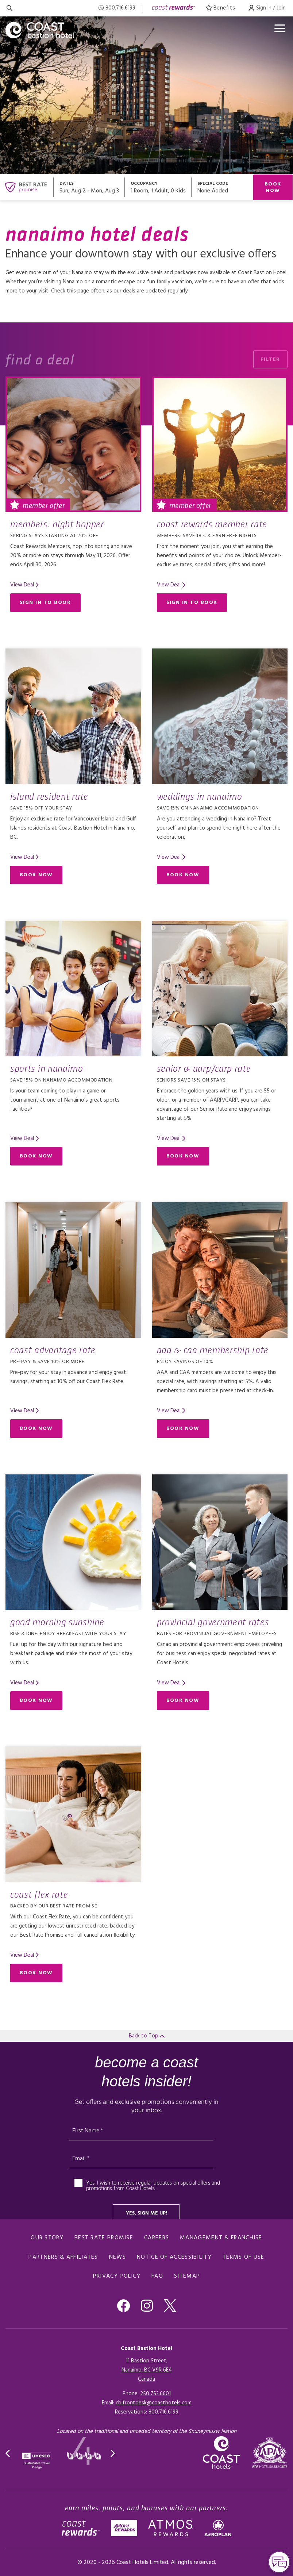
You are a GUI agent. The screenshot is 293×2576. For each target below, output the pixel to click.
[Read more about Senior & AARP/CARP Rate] (220, 989)
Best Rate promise (103, 2238)
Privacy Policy (116, 2276)
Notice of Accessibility (174, 2257)
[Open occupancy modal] (158, 187)
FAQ (157, 2276)
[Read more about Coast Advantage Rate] (73, 1270)
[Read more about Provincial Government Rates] (220, 1542)
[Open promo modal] (222, 187)
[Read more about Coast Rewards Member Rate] (220, 444)
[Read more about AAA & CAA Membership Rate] (220, 1270)
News (117, 2257)
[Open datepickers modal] (89, 187)
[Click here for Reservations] (163, 2412)
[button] (7, 2453)
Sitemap (187, 2276)
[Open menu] (279, 28)
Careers (156, 2238)
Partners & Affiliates (63, 2257)
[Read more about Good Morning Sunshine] (73, 1542)
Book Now (273, 187)
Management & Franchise (221, 2238)
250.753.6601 (155, 2393)
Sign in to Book (45, 602)
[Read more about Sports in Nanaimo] (73, 989)
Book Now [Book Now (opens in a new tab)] (36, 875)
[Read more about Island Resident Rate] (73, 716)
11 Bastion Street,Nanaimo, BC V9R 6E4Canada (147, 2370)
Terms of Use (244, 2257)
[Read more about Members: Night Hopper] (73, 444)
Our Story (47, 2238)
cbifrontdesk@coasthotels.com (154, 2403)
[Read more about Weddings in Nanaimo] (220, 716)
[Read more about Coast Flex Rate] (73, 1814)
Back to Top (147, 2036)
